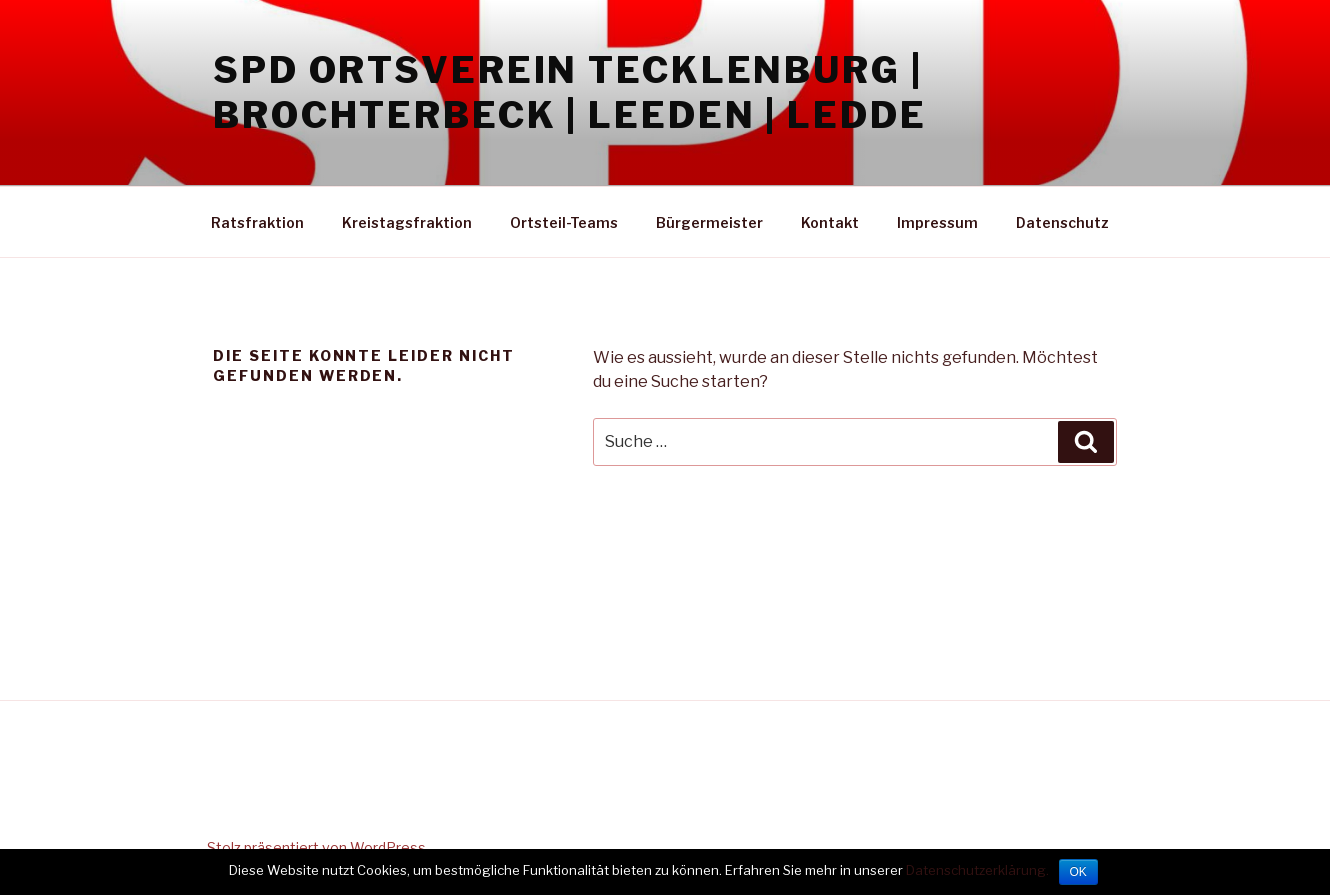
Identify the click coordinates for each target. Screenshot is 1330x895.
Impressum (937, 222)
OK (1078, 872)
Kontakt (830, 222)
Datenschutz (1062, 222)
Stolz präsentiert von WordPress (316, 847)
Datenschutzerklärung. (977, 870)
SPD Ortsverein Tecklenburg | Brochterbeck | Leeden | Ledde (570, 92)
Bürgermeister (709, 222)
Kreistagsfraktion (407, 222)
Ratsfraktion (257, 222)
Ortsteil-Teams (564, 222)
